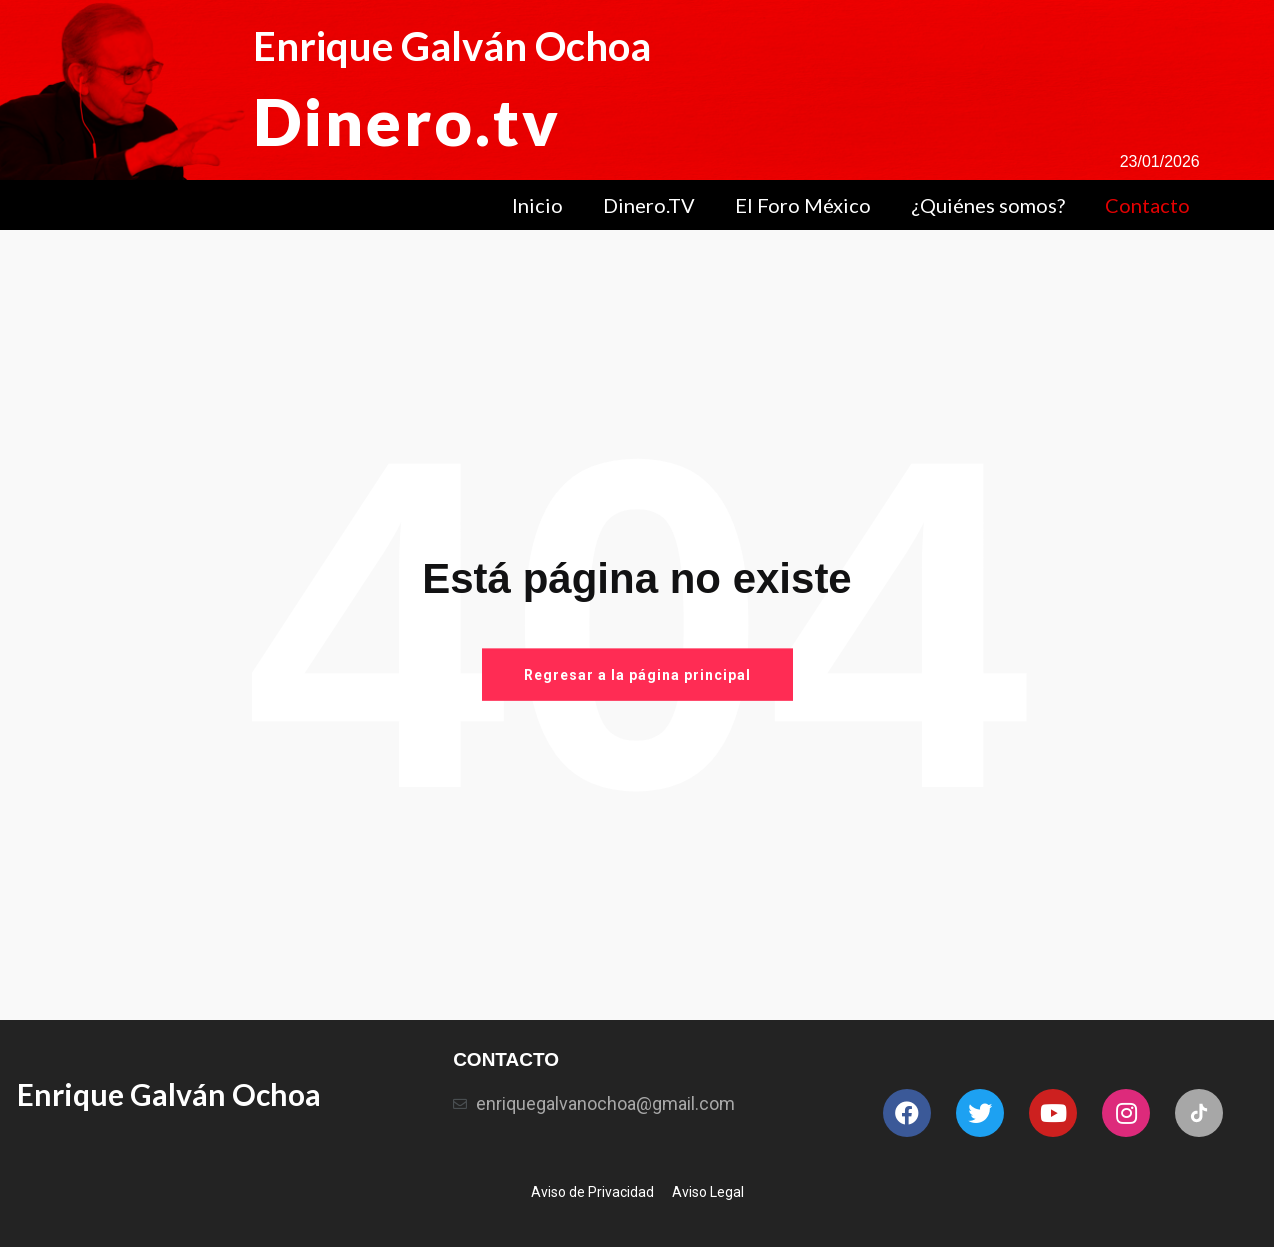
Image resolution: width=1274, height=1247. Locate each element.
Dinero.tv (407, 121)
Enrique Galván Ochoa (452, 46)
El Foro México (803, 205)
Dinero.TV (649, 205)
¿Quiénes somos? (988, 205)
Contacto (1147, 205)
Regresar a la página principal (637, 674)
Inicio (537, 205)
